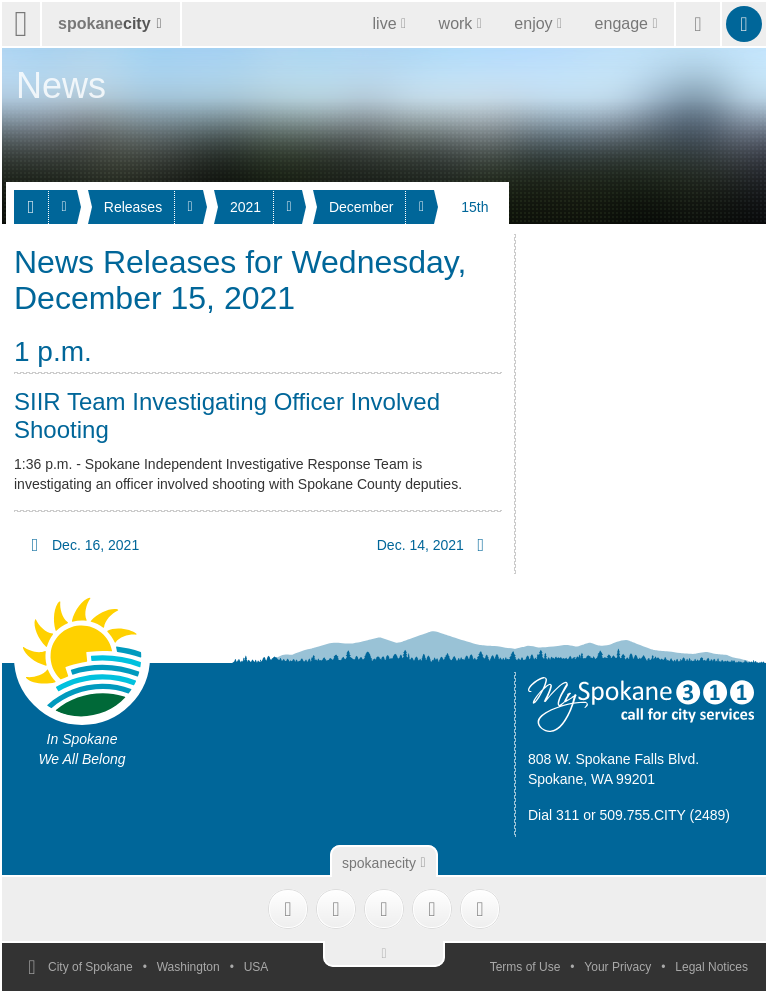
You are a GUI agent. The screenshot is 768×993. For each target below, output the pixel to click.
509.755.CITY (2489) (665, 815)
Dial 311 (553, 815)
